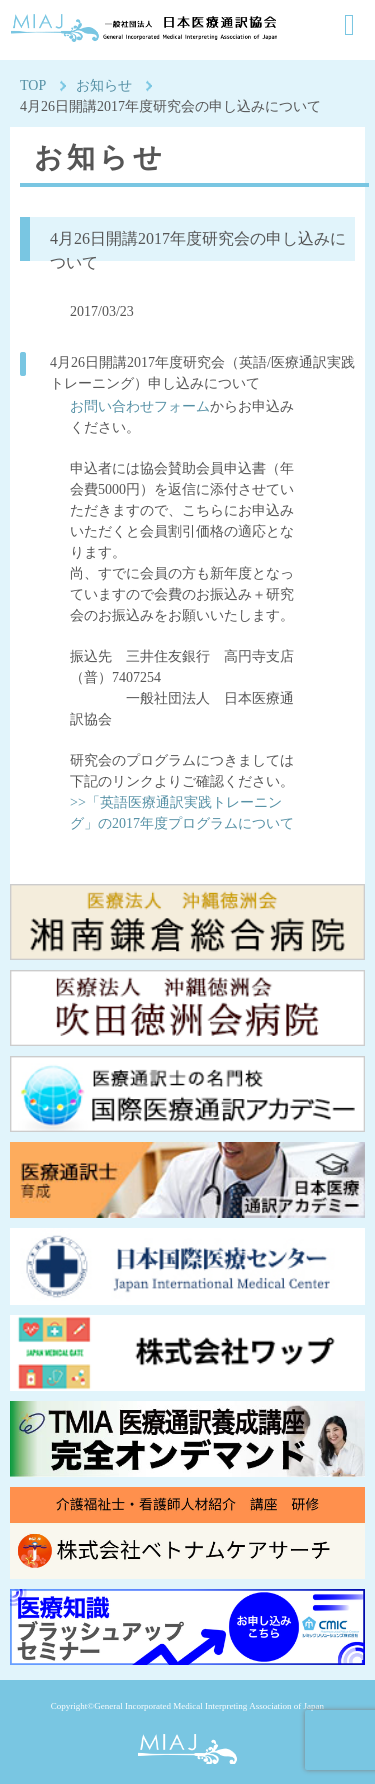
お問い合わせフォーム (140, 406)
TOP (33, 85)
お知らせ (104, 85)
